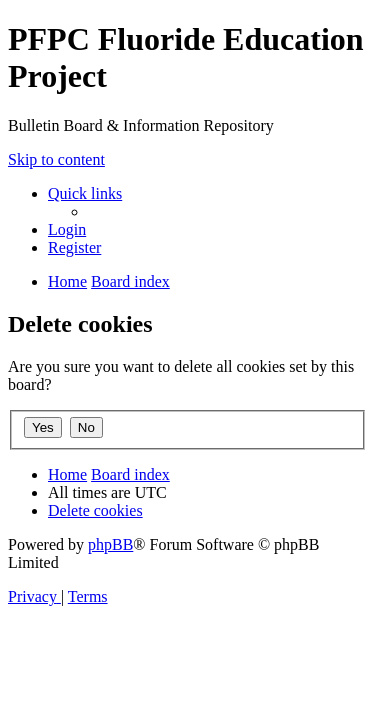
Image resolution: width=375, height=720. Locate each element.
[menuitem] (67, 229)
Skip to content (56, 159)
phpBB (110, 544)
